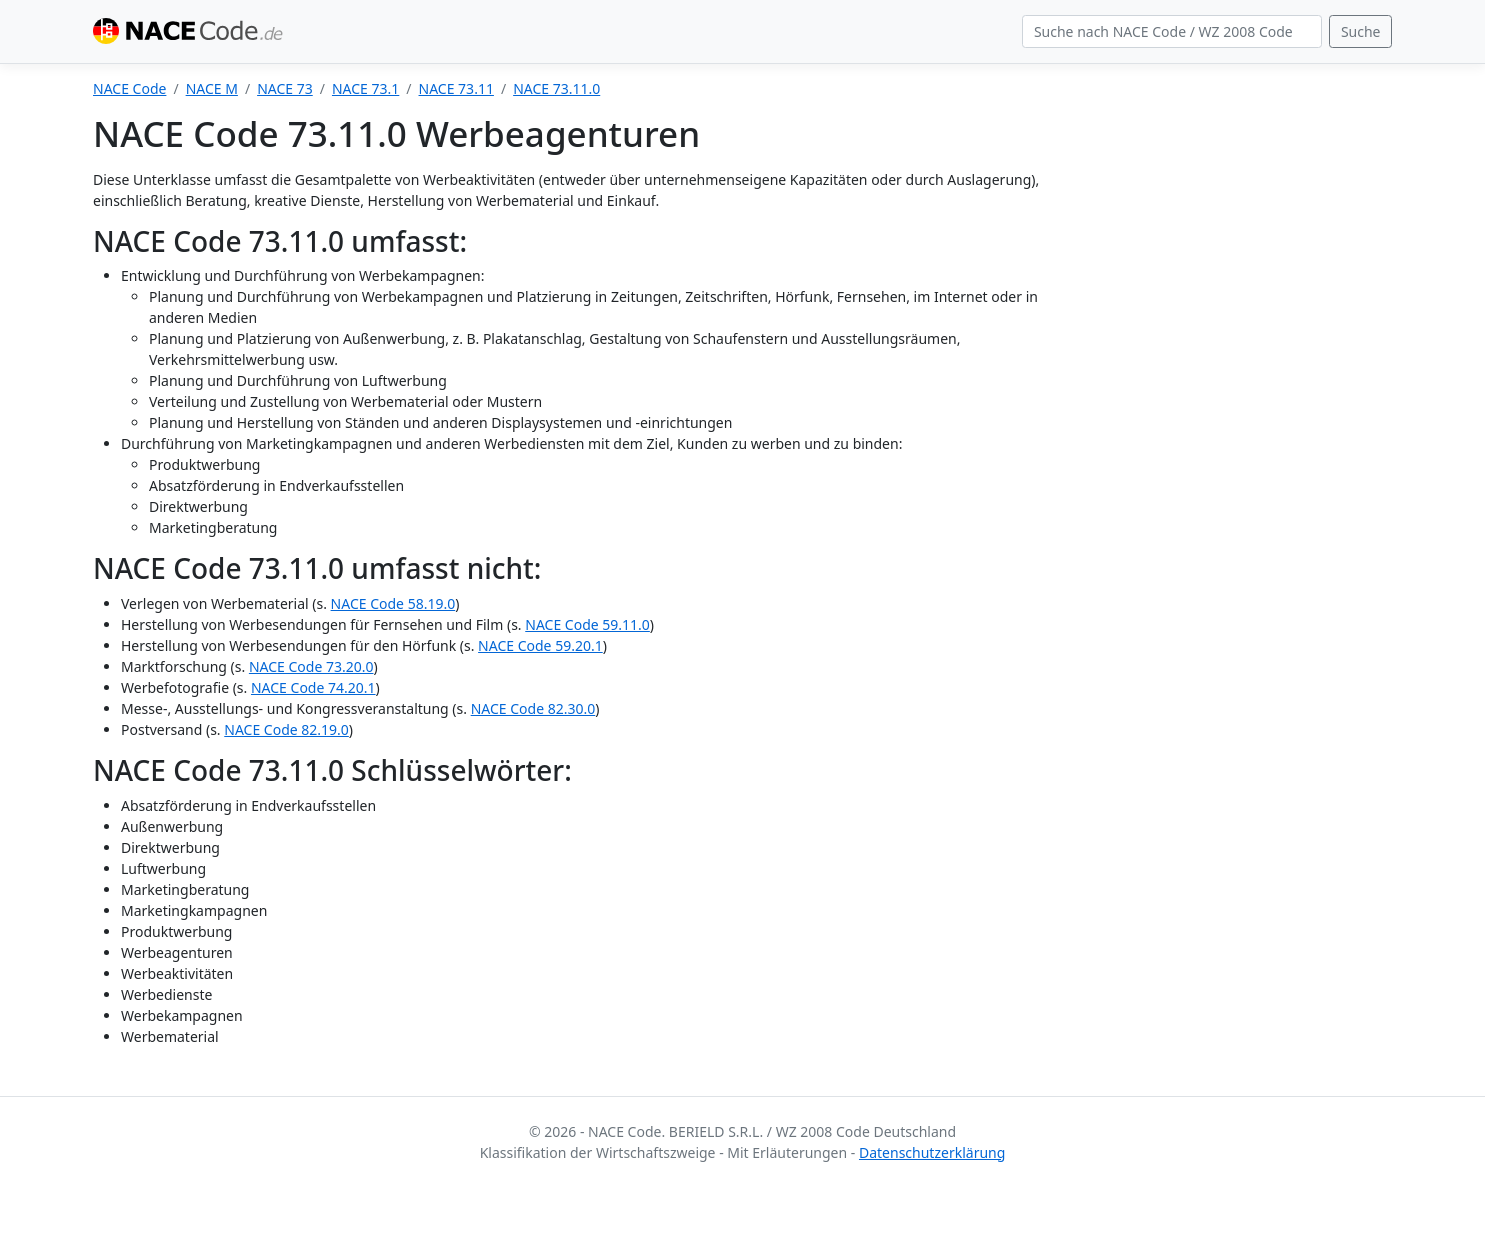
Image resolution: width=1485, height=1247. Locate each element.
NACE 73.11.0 (556, 88)
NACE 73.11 (456, 88)
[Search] (1172, 32)
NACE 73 (285, 88)
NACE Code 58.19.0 (393, 603)
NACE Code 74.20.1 (313, 687)
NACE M (212, 88)
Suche (1361, 31)
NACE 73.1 (365, 88)
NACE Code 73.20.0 (311, 666)
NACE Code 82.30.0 (533, 708)
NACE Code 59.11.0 (587, 624)
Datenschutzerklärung (932, 1152)
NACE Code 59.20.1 (540, 645)
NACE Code (129, 88)
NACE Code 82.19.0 (286, 729)
